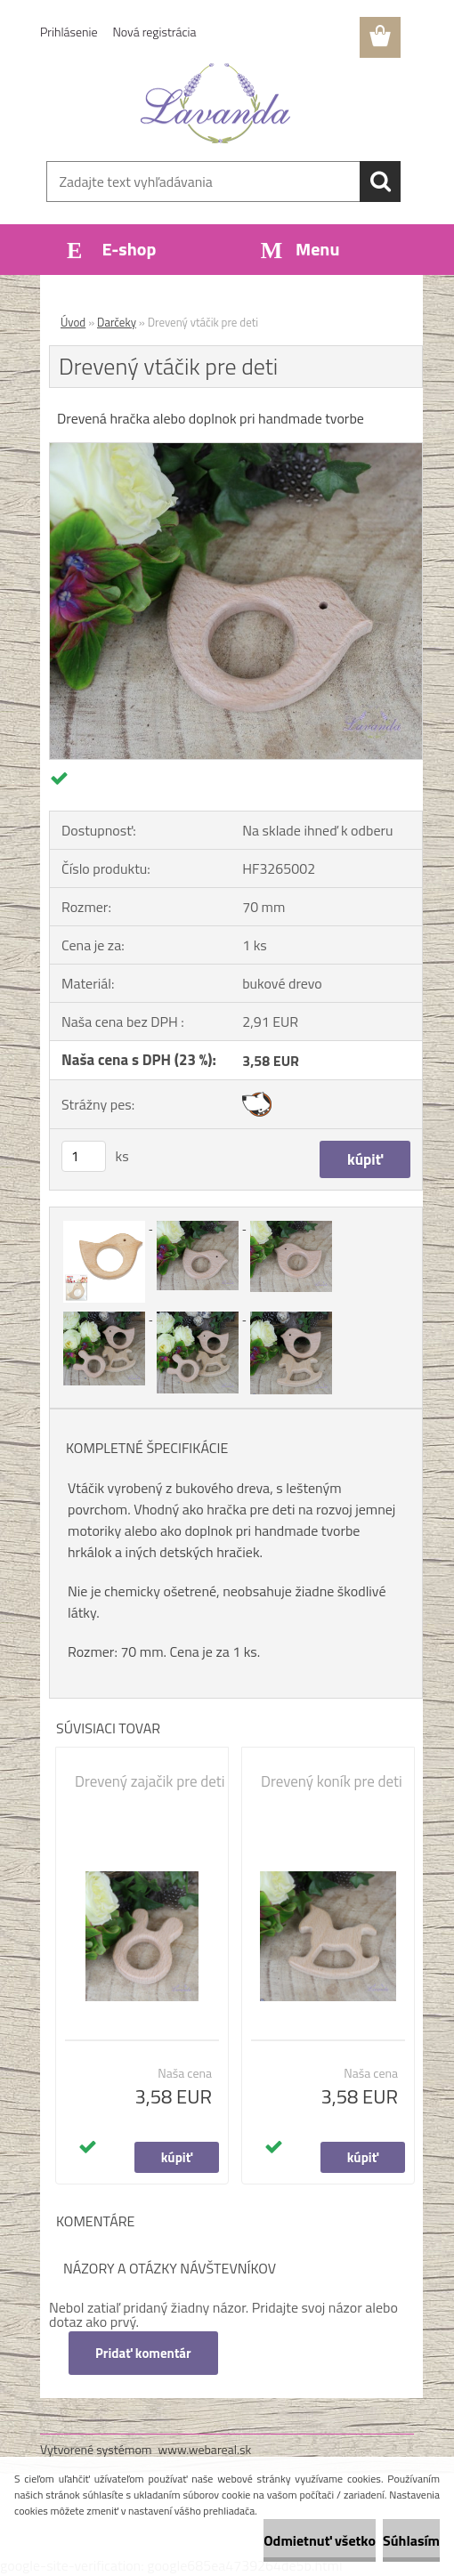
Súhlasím (411, 2540)
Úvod (73, 322)
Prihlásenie (69, 31)
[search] (380, 181)
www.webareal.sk (205, 2449)
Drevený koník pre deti (331, 1781)
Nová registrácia (155, 31)
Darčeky (116, 322)
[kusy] (83, 1156)
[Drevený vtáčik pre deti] (236, 450)
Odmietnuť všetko (319, 2540)
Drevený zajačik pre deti (149, 1781)
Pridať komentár (143, 2353)
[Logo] (215, 103)
